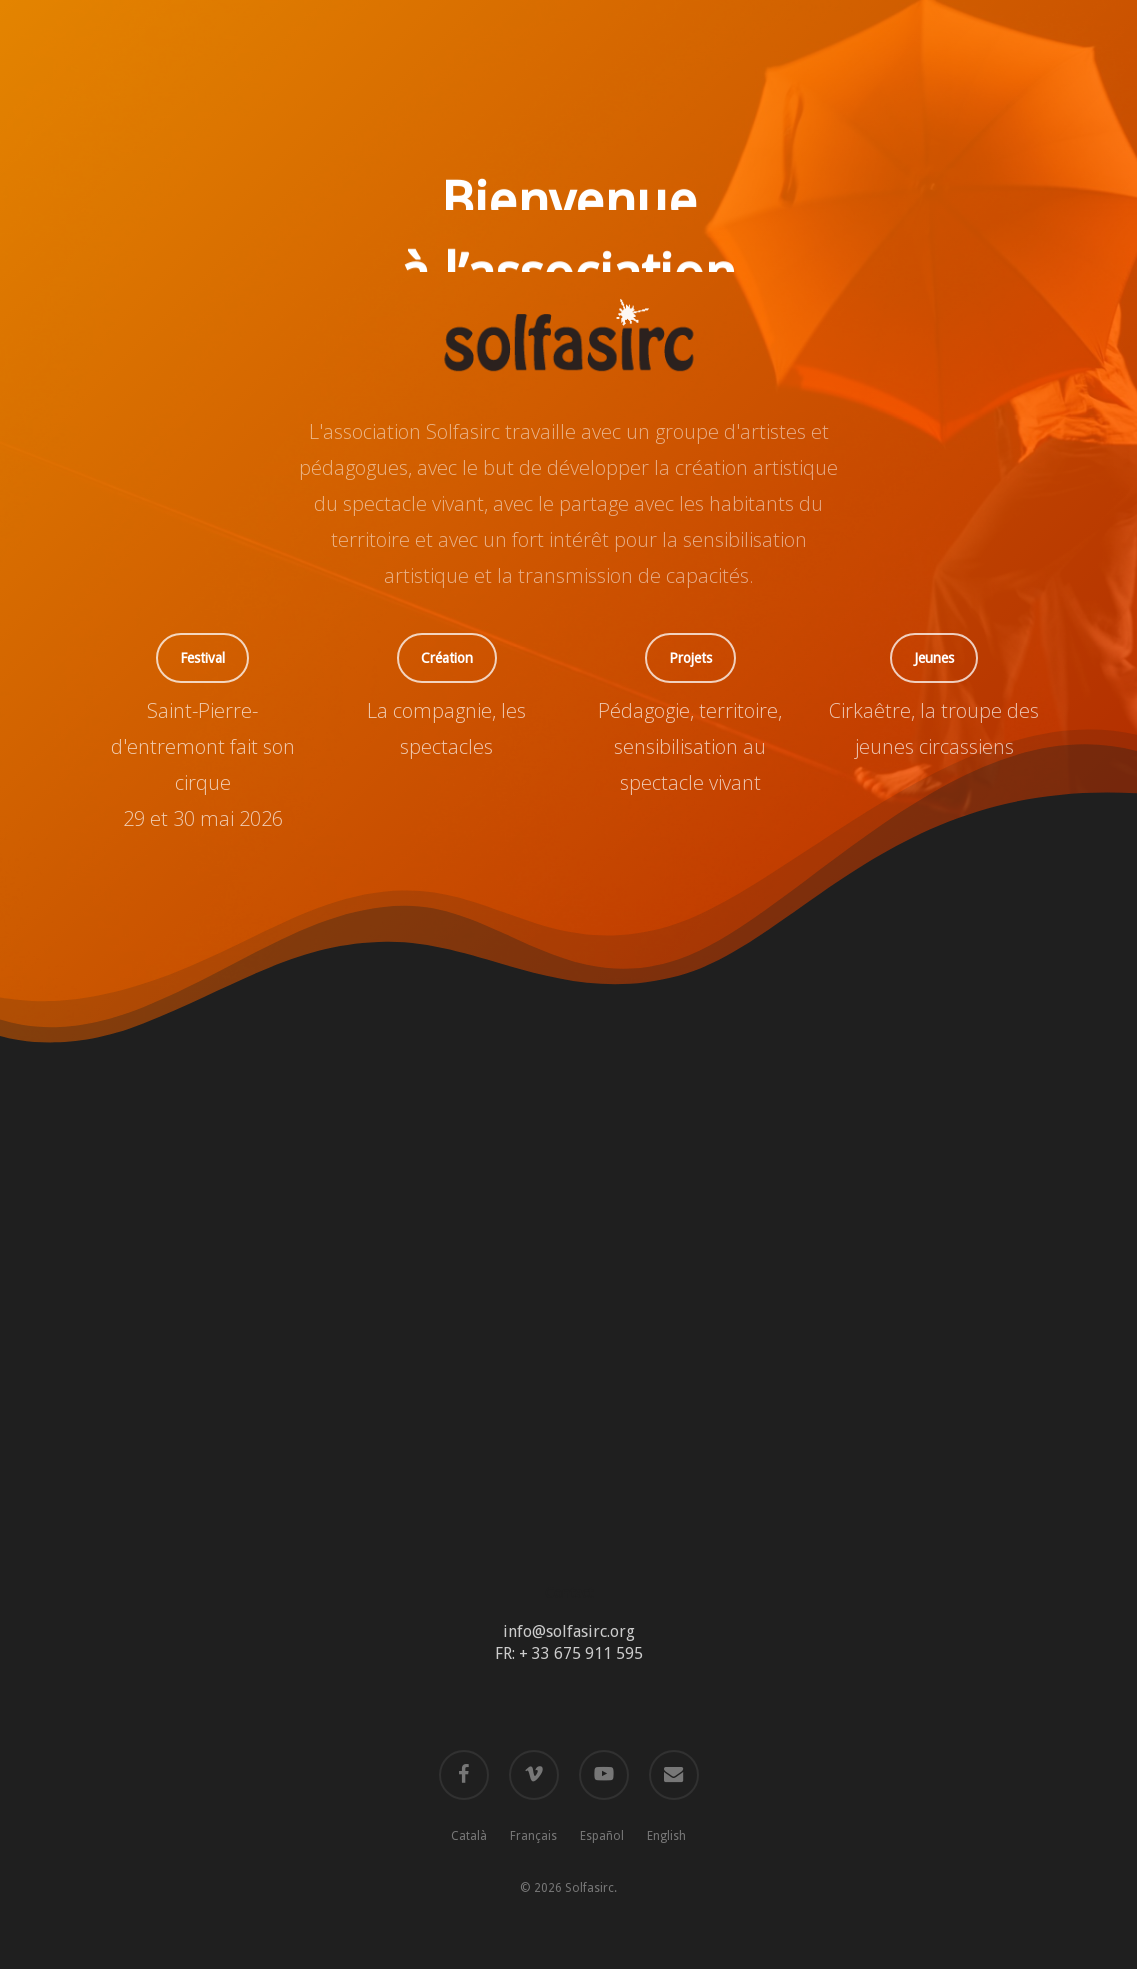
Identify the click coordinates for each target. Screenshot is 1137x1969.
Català (469, 1836)
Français (533, 1836)
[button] (202, 658)
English (666, 1836)
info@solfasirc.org (569, 1631)
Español (602, 1836)
